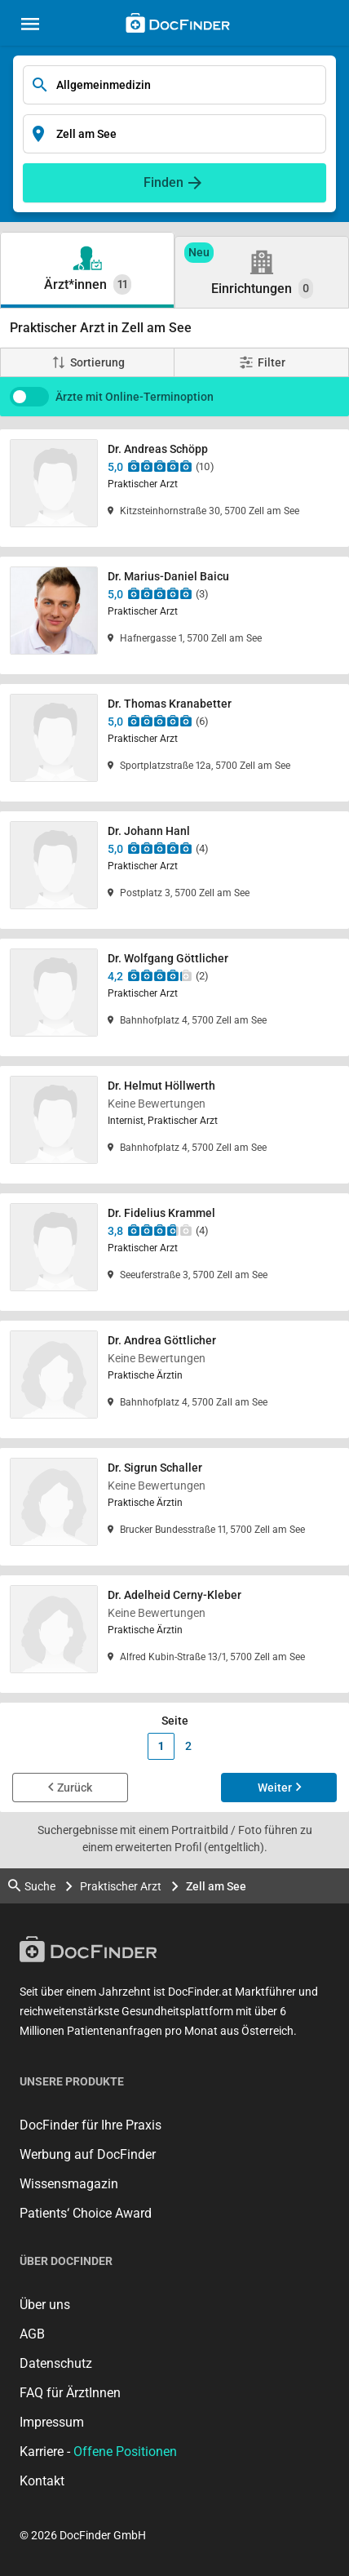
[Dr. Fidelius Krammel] (174, 1252)
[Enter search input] (174, 84)
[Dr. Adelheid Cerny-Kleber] (174, 1634)
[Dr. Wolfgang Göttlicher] (174, 997)
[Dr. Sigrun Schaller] (174, 1507)
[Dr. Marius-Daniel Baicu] (174, 615)
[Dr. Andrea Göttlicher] (174, 1379)
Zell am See (216, 1886)
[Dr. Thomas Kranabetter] (174, 743)
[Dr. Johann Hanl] (174, 870)
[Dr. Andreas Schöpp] (174, 488)
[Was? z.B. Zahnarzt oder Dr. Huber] (174, 84)
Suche (31, 1885)
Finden (163, 182)
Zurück (74, 1787)
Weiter (275, 1787)
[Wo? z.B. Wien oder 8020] (174, 133)
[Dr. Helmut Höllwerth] (174, 1125)
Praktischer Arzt (120, 1886)
